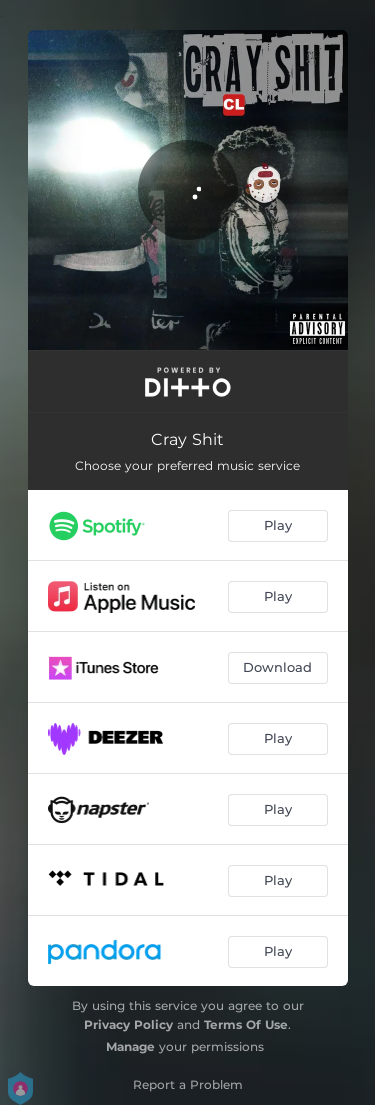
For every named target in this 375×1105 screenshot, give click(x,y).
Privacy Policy (128, 1024)
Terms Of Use (246, 1024)
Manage (130, 1046)
